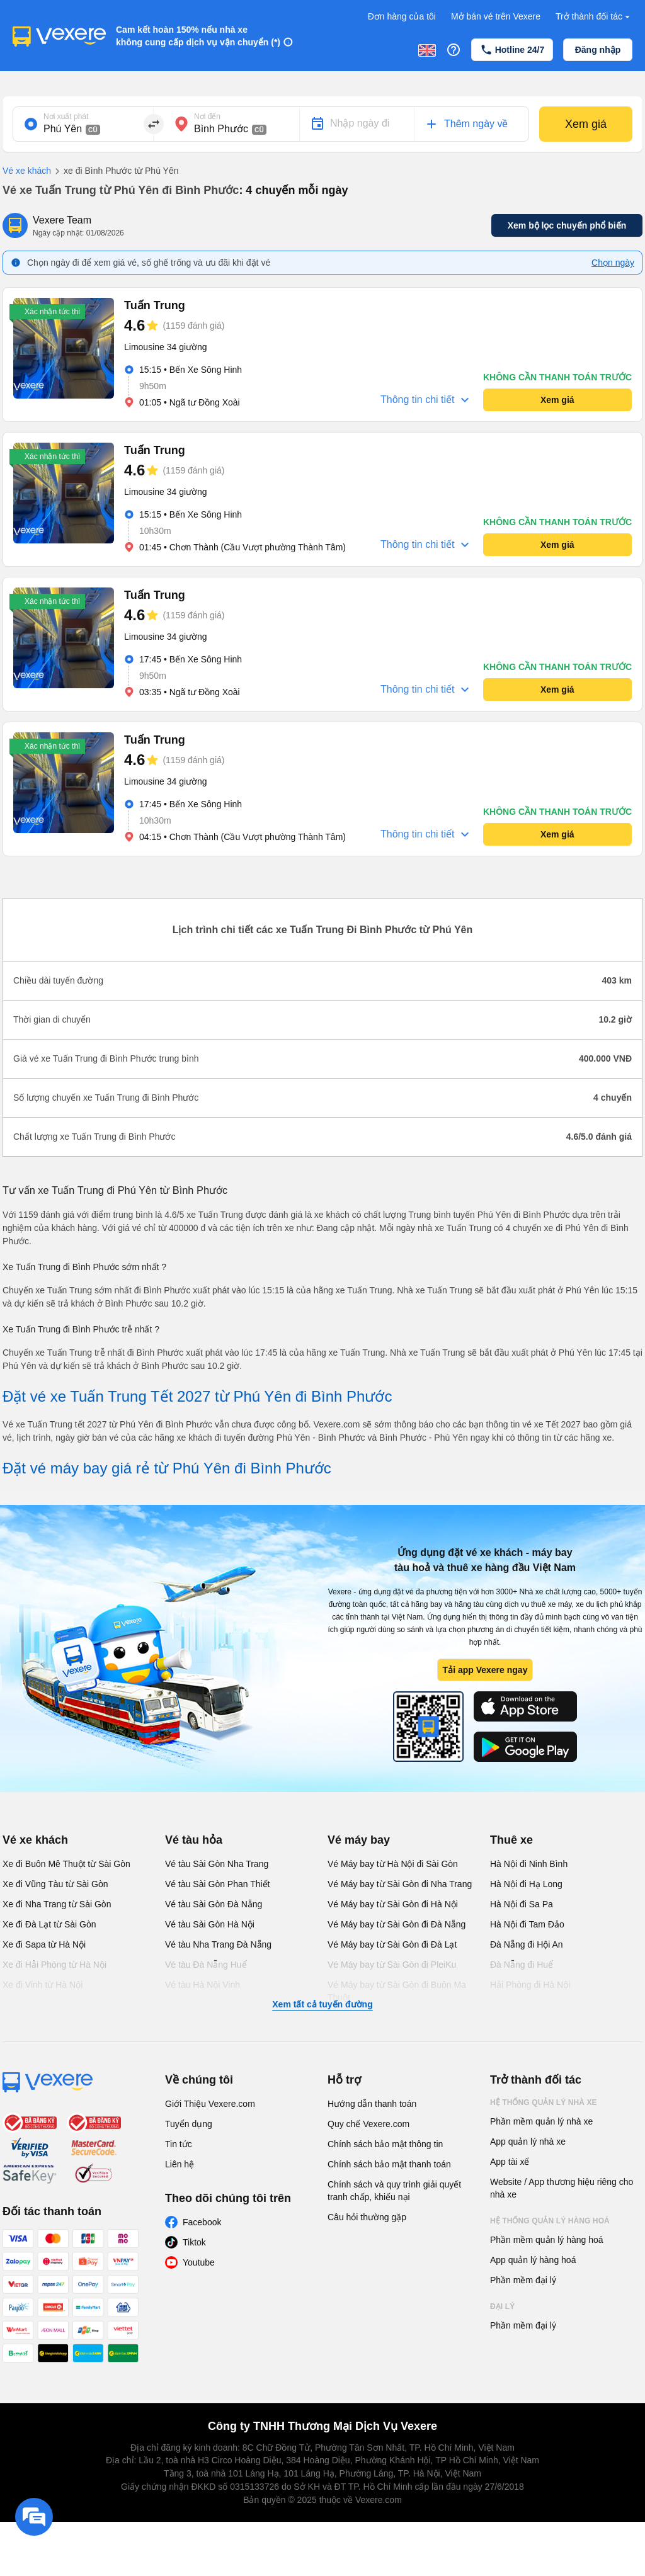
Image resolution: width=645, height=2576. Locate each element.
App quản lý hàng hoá (533, 2260)
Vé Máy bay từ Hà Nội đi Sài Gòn (393, 1864)
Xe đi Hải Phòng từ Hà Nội (54, 1965)
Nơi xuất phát (65, 116)
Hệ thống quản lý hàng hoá (550, 2220)
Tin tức (178, 2144)
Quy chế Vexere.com (368, 2124)
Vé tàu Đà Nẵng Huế (206, 1965)
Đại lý (502, 2306)
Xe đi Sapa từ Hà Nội (44, 1944)
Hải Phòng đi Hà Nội (530, 1985)
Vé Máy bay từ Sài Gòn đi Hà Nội (393, 1904)
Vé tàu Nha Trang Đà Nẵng (218, 1944)
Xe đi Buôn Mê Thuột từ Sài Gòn (66, 1864)
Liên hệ (179, 2164)
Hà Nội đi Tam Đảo (527, 1924)
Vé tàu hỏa (193, 1840)
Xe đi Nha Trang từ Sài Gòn (57, 1904)
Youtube (199, 2262)
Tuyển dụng (188, 2124)
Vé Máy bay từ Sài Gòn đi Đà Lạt (392, 1944)
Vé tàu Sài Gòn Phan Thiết (217, 1884)
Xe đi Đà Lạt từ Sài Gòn (49, 1924)
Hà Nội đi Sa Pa (521, 1904)
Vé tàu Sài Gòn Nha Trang (216, 1864)
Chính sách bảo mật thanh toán (389, 2164)
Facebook (202, 2222)
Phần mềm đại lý (523, 2280)
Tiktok (194, 2242)
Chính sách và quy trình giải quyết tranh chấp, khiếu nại (394, 2190)
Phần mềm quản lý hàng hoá (546, 2240)
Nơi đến (207, 116)
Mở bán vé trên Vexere (495, 16)
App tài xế (509, 2162)
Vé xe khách (27, 171)
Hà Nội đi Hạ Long (526, 1884)
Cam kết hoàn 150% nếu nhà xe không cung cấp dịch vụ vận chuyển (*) (198, 36)
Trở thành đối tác (594, 16)
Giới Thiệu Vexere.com (210, 2104)
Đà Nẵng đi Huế (521, 1965)
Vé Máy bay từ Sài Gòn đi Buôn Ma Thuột (397, 1991)
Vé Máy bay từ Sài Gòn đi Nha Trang (400, 1884)
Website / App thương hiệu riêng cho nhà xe (561, 2188)
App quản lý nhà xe (528, 2141)
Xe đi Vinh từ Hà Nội (43, 1985)
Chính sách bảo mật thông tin (385, 2144)
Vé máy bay (359, 1840)
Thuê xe (511, 1840)
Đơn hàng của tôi (402, 16)
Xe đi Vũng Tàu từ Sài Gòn (55, 1884)
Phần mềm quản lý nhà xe (541, 2121)
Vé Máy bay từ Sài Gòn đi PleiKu (392, 1965)
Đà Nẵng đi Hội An (526, 1944)
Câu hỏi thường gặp (367, 2217)
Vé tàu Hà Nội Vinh (202, 1985)
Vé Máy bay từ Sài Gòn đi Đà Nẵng (396, 1924)
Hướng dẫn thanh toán (372, 2104)
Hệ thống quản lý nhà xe (543, 2102)
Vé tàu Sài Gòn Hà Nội (209, 1924)
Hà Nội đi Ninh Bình (529, 1864)
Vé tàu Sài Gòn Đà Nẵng (213, 1904)
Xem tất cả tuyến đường (322, 2004)
